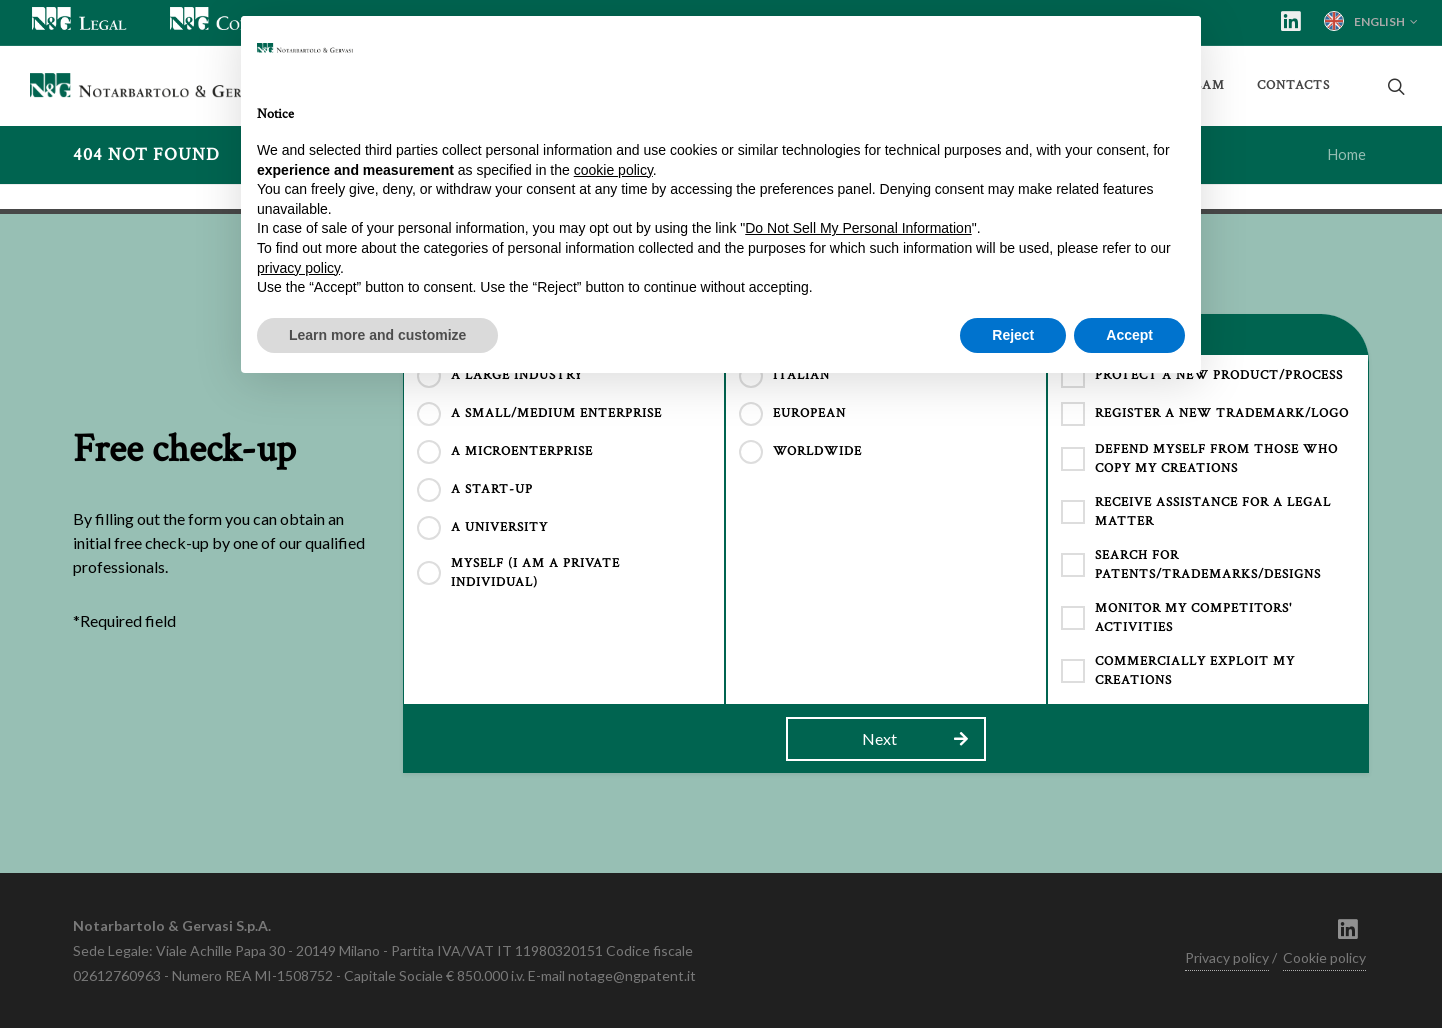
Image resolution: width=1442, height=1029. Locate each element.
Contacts (1293, 85)
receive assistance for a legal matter (1213, 513)
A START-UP (492, 490)
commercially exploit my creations (1195, 672)
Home (1347, 155)
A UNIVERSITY (499, 528)
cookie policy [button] (613, 170)
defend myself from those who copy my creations (1216, 460)
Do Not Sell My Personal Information (858, 228)
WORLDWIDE (817, 452)
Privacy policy (1227, 958)
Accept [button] (1129, 335)
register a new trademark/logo (1222, 414)
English (1371, 21)
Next (915, 740)
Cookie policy (1324, 958)
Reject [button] (1013, 335)
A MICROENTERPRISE (522, 452)
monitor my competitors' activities (1193, 619)
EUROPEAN (809, 414)
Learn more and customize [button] (377, 335)
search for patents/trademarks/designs (1208, 566)
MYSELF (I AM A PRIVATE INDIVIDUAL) (535, 574)
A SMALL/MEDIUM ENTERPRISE (556, 414)
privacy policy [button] (298, 268)
